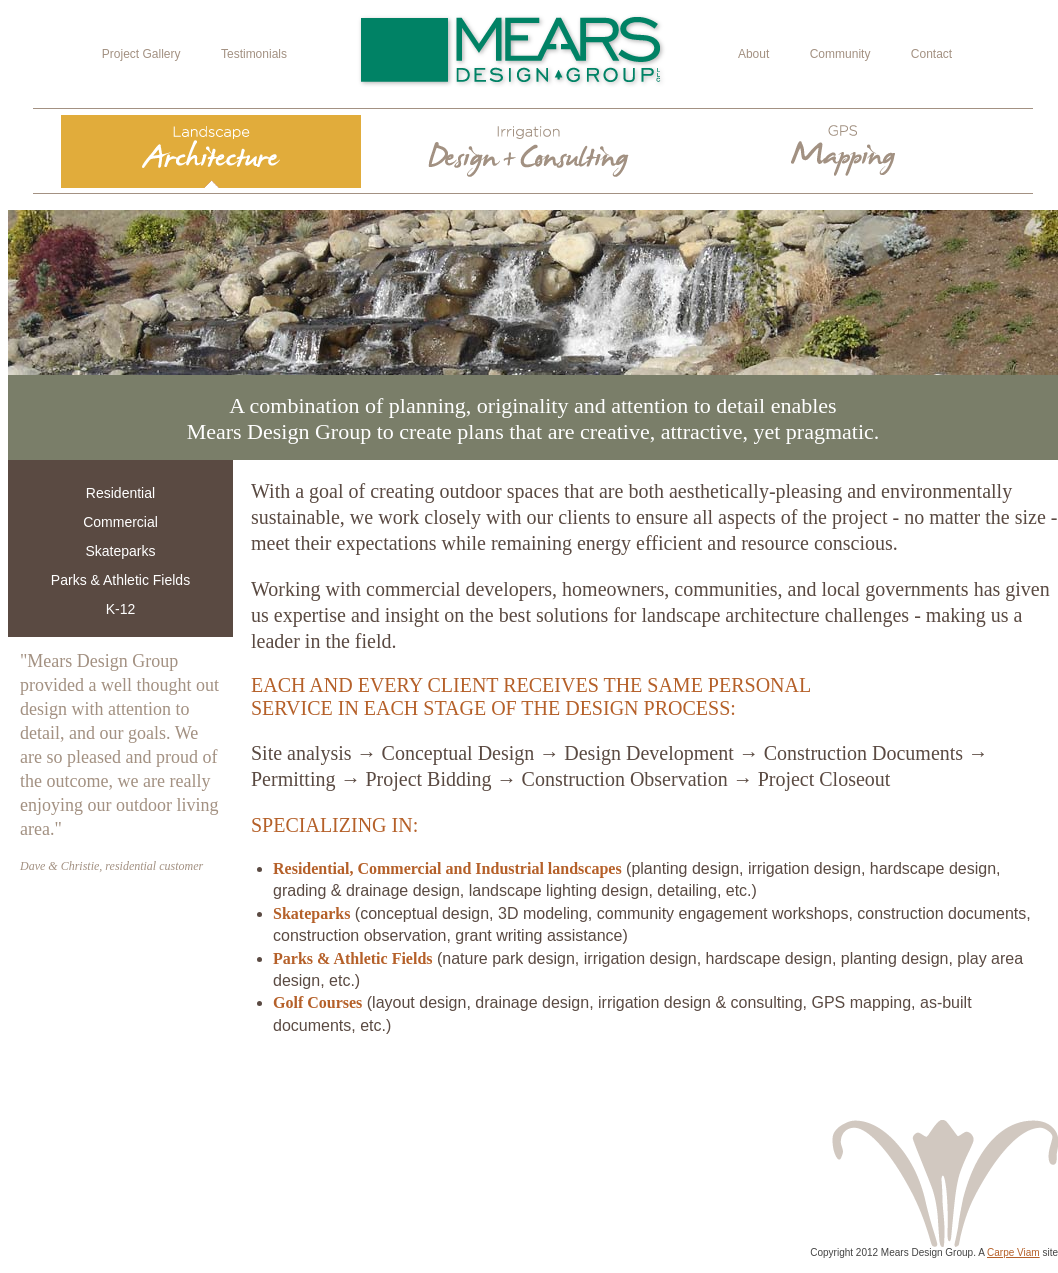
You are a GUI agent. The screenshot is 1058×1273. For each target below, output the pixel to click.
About (753, 54)
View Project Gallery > (931, 1088)
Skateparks (120, 551)
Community (840, 54)
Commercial (120, 522)
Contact (931, 54)
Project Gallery (141, 54)
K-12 (121, 609)
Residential (120, 493)
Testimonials (254, 54)
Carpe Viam (1013, 1252)
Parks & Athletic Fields (120, 580)
